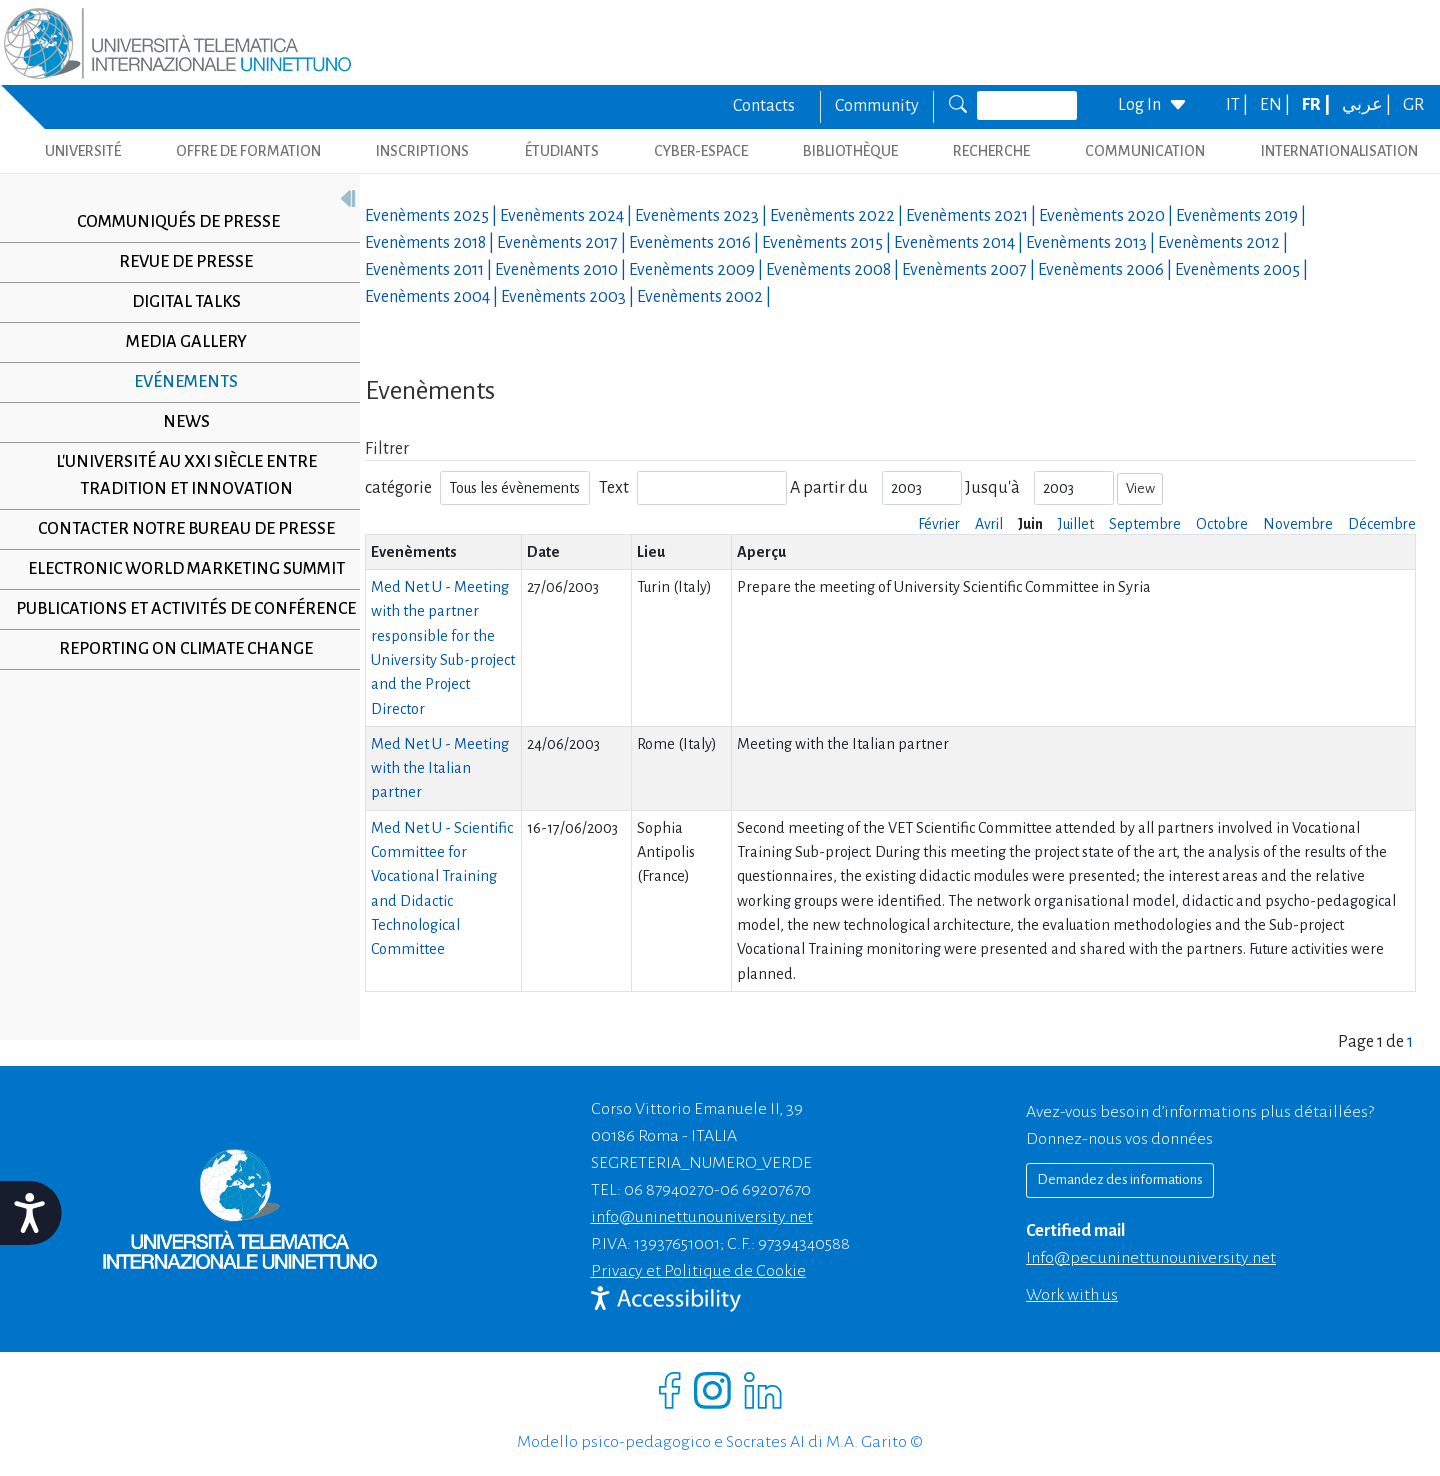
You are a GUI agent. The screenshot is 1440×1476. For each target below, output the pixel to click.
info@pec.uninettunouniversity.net (1151, 1258)
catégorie (398, 488)
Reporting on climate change (179, 676)
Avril (989, 524)
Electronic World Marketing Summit (178, 569)
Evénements (179, 382)
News (178, 422)
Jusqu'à (992, 488)
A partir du (829, 488)
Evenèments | (432, 216)
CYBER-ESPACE (701, 151)
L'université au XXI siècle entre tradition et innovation (178, 475)
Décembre (1382, 524)
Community (877, 106)
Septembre (1145, 524)
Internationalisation (1339, 151)
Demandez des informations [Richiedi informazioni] (1120, 1179)
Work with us (1072, 1295)
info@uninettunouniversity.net (702, 1217)
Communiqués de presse (171, 222)
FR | (1317, 105)
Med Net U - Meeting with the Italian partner (440, 768)
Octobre (1222, 524)
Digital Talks (178, 302)
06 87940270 (669, 1190)
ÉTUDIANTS (562, 151)
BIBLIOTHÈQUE (850, 151)
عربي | (1368, 105)
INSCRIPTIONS (422, 151)
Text (614, 488)
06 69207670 (765, 1190)
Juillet (1076, 524)
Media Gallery (178, 342)
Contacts (764, 106)
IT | (1238, 105)
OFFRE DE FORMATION (248, 151)
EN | (1276, 105)
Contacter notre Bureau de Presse (178, 529)
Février (939, 524)
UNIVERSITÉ (83, 151)
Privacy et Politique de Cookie (698, 1271)
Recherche (991, 151)
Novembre (1298, 524)
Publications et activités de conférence (178, 622)
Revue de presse (179, 262)
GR (1413, 105)
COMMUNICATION (1145, 151)
